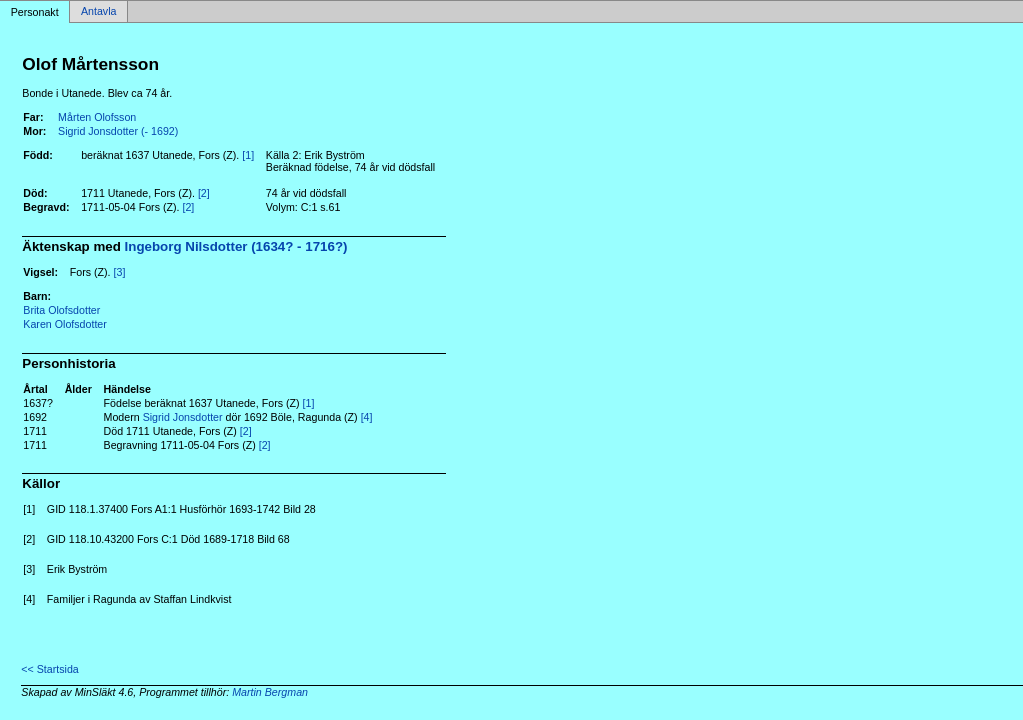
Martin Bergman (270, 692)
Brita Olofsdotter (61, 310)
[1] (248, 155)
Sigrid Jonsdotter (183, 417)
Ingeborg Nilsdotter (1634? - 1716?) (236, 246)
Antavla (99, 12)
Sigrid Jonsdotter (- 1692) (118, 131)
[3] (120, 272)
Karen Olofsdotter (65, 324)
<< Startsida (49, 669)
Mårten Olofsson (97, 117)
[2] (204, 193)
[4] (367, 417)
